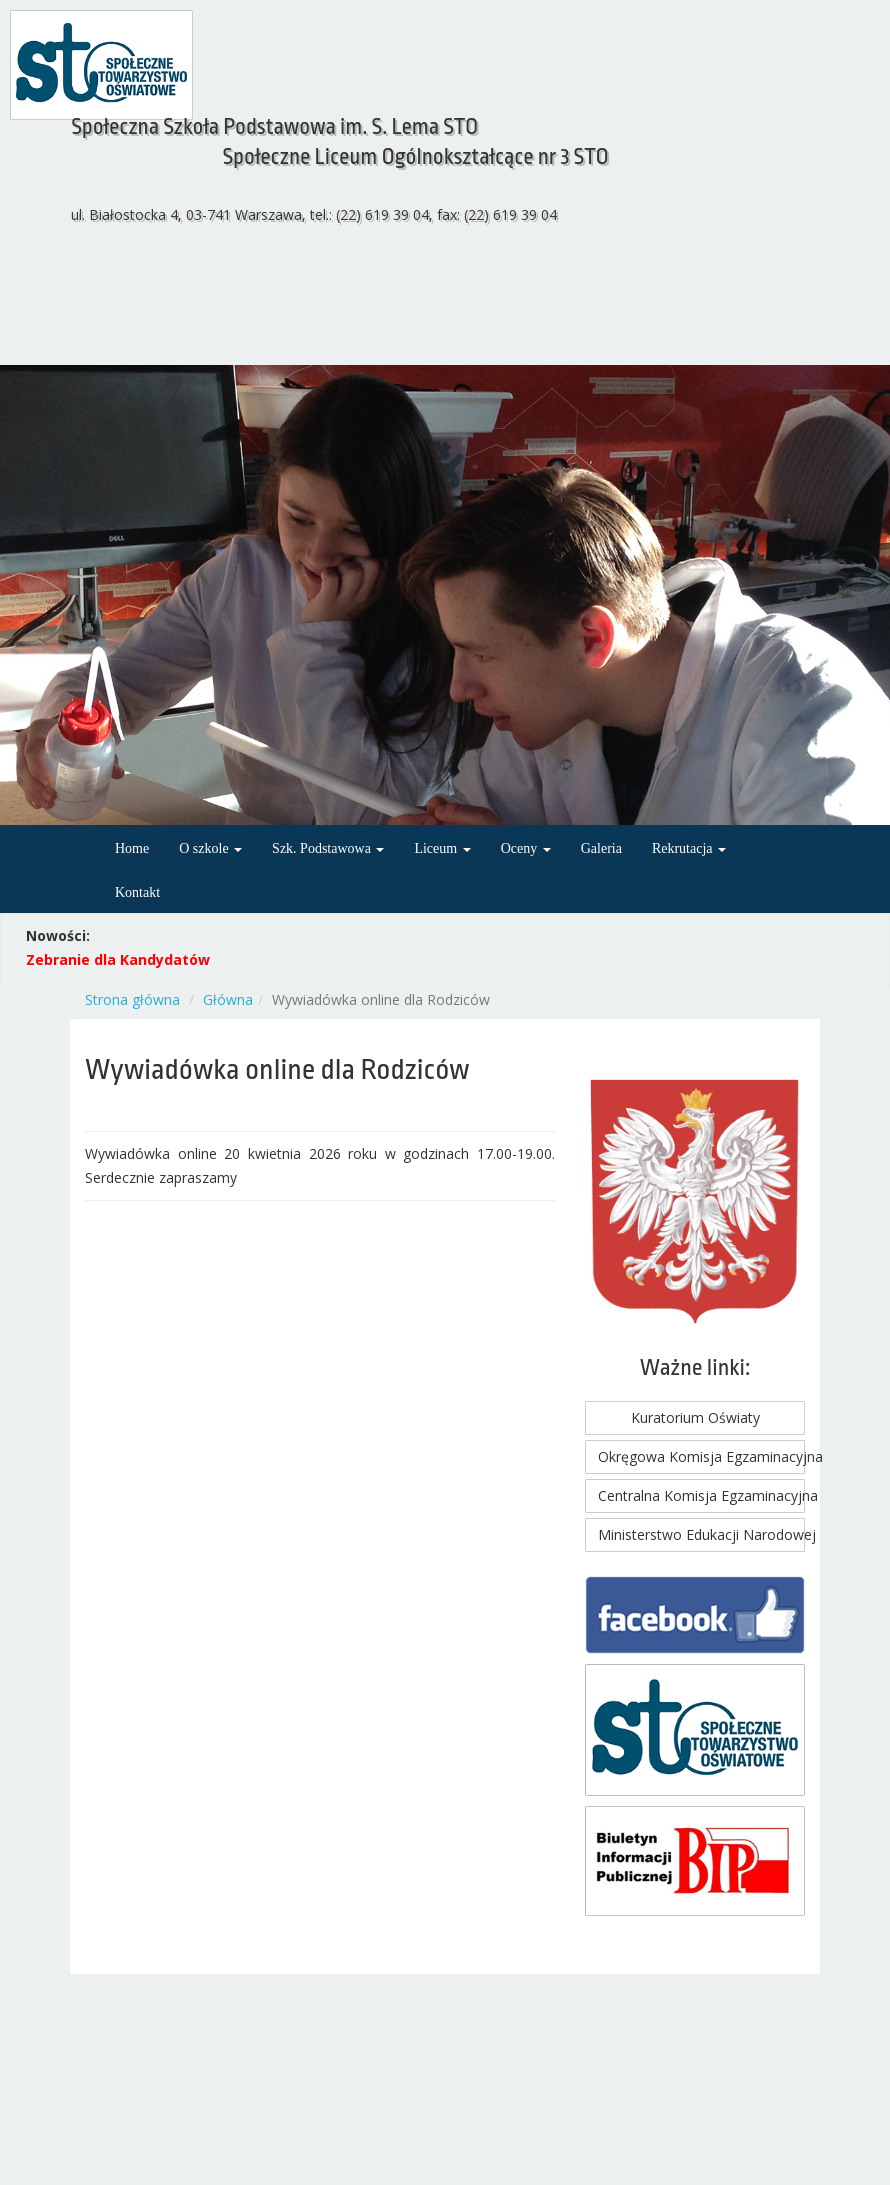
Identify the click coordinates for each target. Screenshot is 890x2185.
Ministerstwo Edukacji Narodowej (701, 1534)
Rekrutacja (689, 848)
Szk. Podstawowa (328, 848)
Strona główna (132, 999)
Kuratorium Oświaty (695, 1417)
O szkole (210, 848)
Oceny (526, 848)
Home (132, 848)
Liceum (442, 848)
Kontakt (137, 892)
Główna (228, 999)
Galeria (601, 848)
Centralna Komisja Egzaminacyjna (701, 1495)
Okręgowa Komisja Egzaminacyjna (701, 1456)
